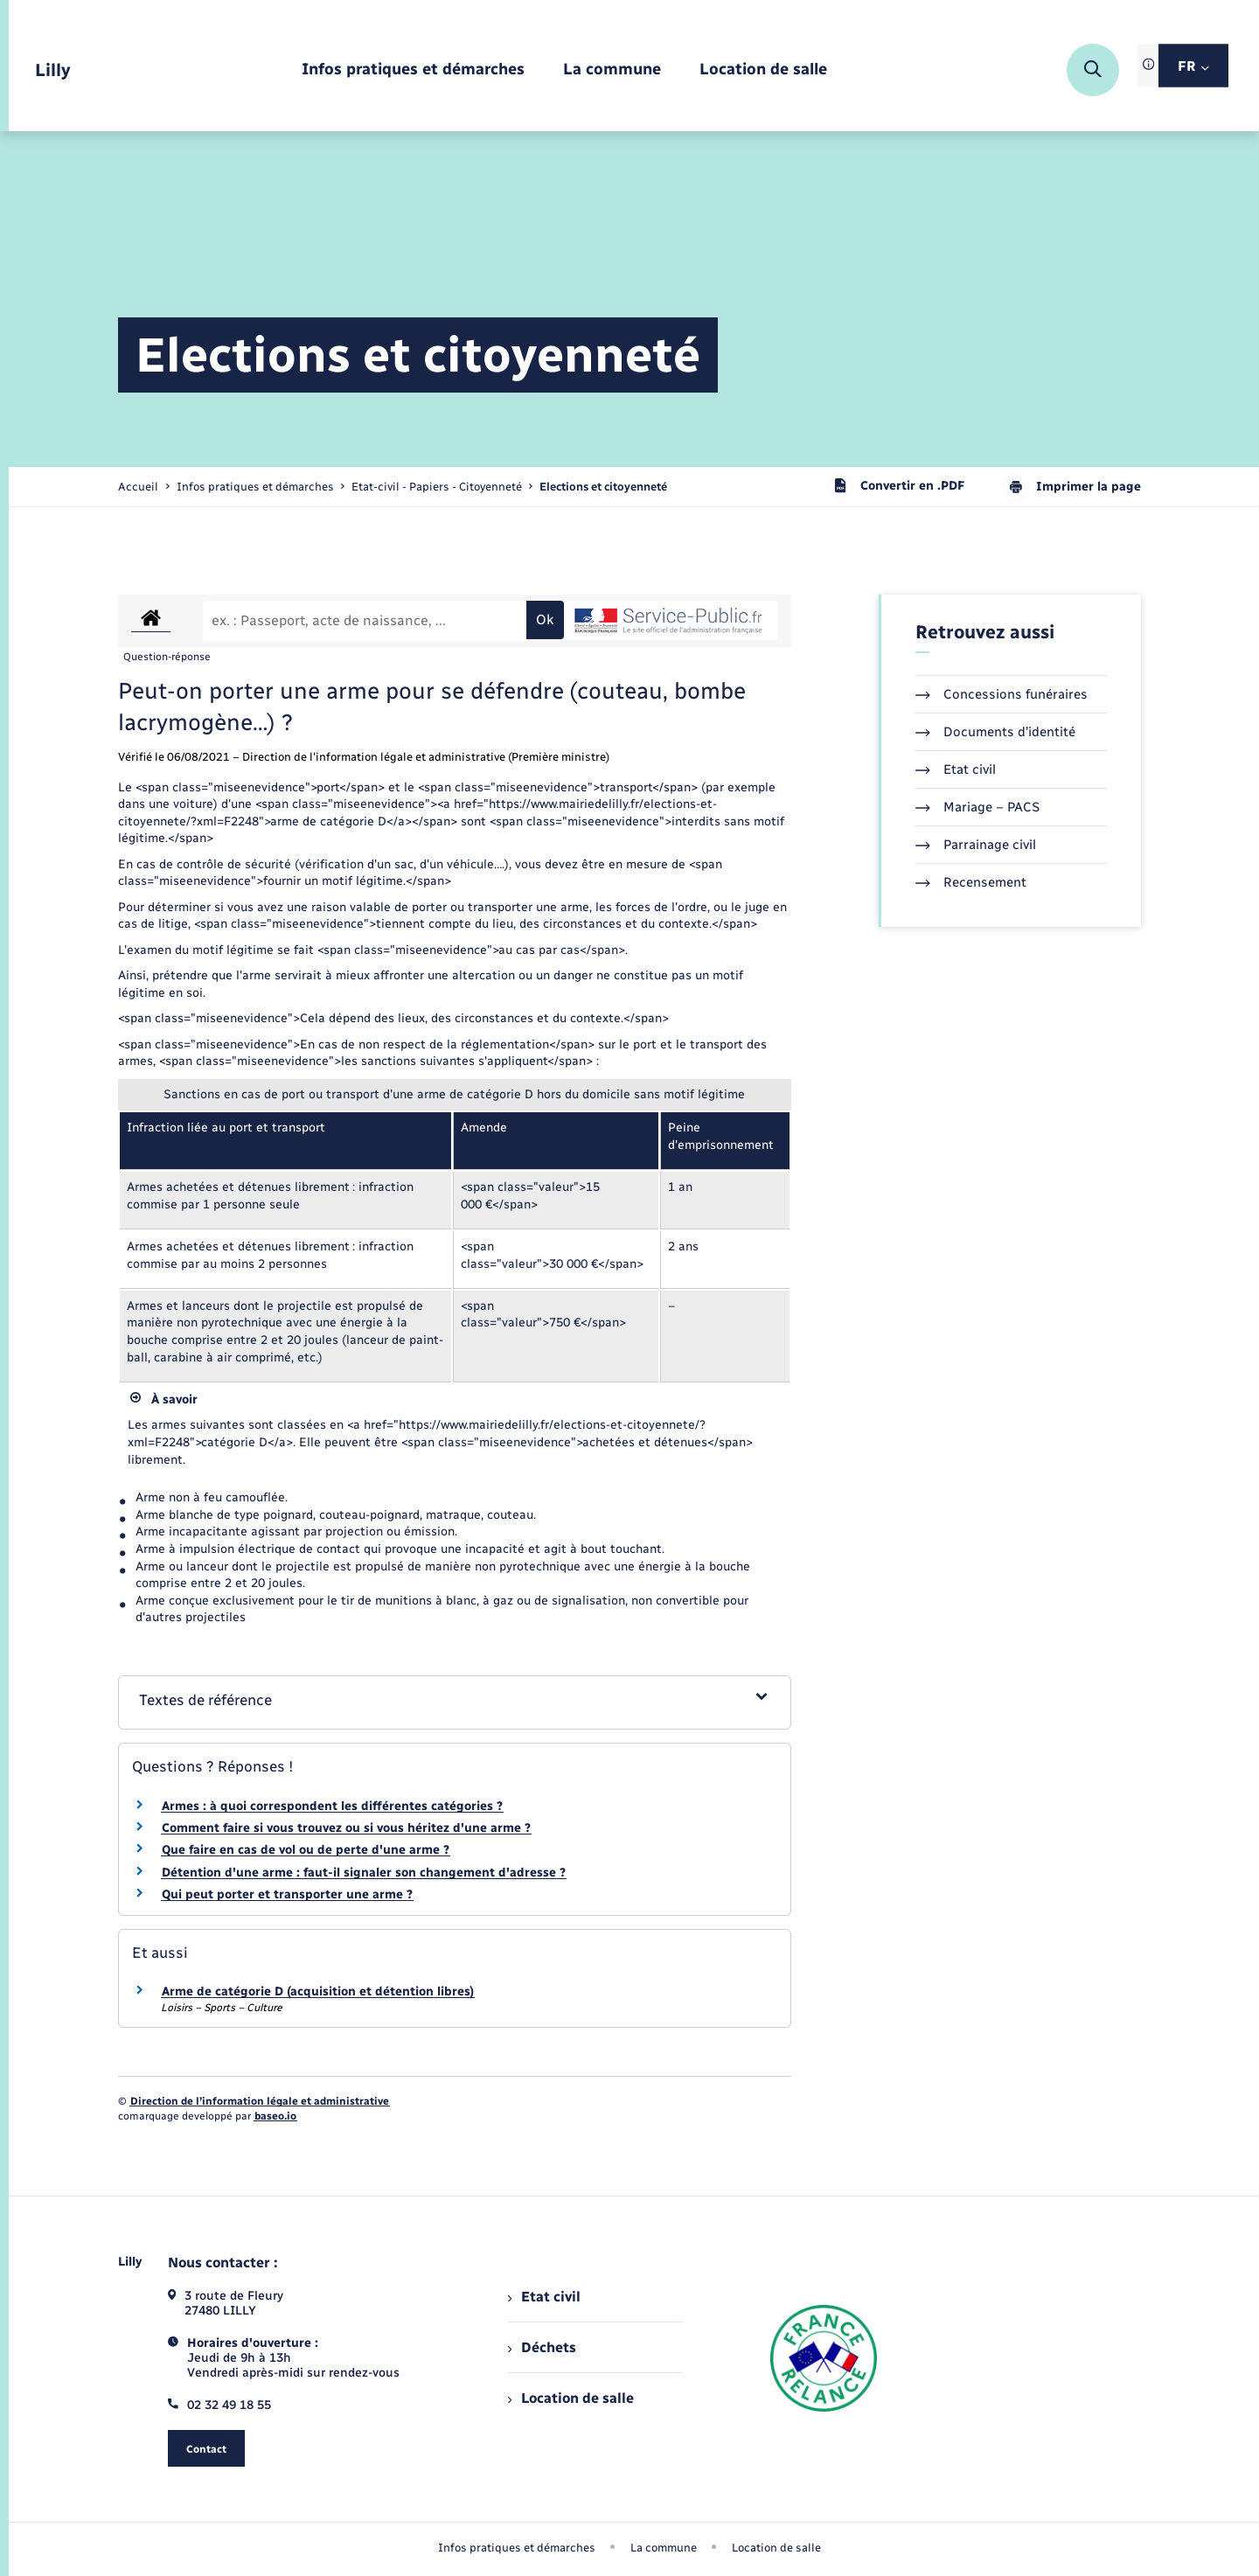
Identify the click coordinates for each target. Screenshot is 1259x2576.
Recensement (970, 882)
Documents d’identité (995, 732)
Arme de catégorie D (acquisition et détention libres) (318, 1991)
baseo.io (275, 2116)
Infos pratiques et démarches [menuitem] (516, 2547)
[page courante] (603, 486)
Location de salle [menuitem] (571, 2398)
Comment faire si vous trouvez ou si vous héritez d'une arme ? (346, 1828)
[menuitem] (413, 70)
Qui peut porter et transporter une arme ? (287, 1894)
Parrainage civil (975, 845)
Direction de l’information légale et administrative (259, 2101)
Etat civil (955, 769)
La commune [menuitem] (663, 2547)
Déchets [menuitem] (542, 2347)
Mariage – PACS (977, 807)
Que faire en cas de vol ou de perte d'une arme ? (305, 1849)
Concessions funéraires (1001, 694)
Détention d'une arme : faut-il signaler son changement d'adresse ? (364, 1872)
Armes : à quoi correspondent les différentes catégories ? (332, 1806)
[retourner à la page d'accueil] (53, 70)
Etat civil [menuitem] (544, 2296)
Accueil (138, 486)
